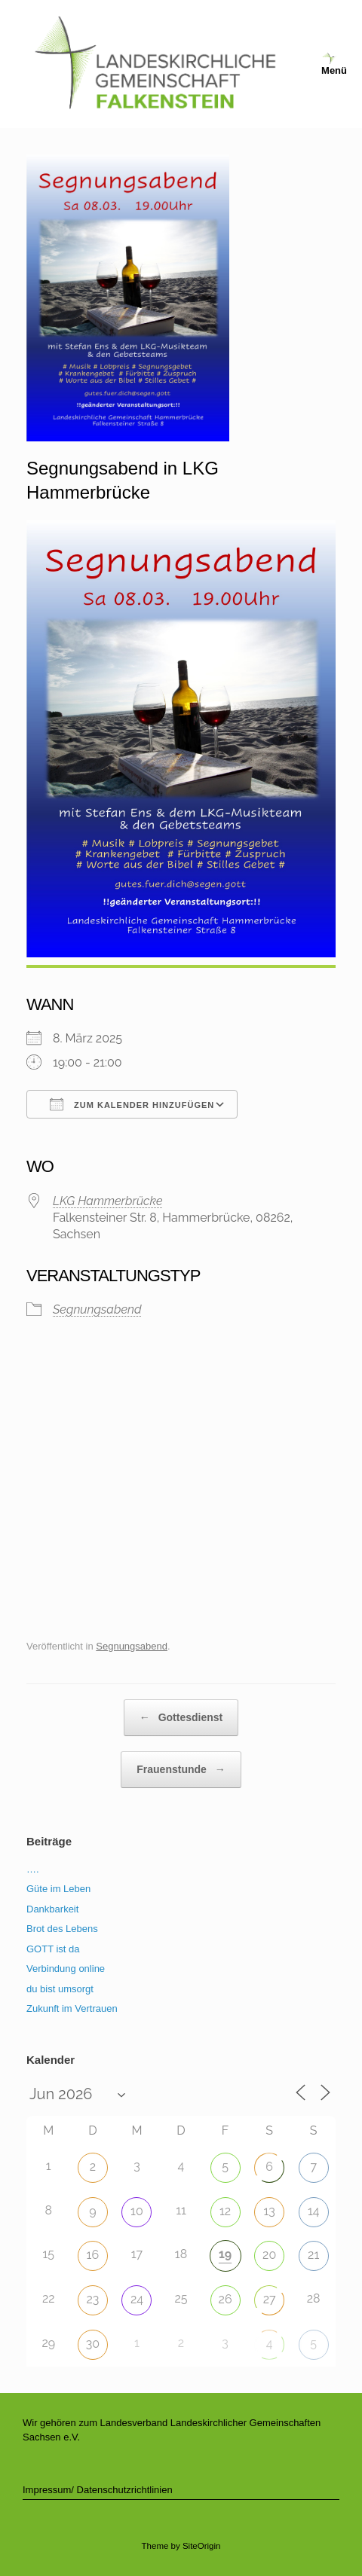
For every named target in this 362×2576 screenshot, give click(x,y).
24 (136, 2299)
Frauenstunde (181, 1770)
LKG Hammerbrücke (108, 1201)
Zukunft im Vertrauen (72, 2008)
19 (225, 2254)
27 (269, 2299)
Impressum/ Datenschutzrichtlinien (98, 2489)
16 (93, 2255)
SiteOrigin (202, 2545)
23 (92, 2299)
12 (225, 2211)
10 (136, 2211)
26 (225, 2299)
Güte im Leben (58, 1888)
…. (32, 1869)
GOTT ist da (53, 1949)
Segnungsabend (97, 1309)
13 (269, 2211)
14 (314, 2211)
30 (93, 2343)
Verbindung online (65, 1968)
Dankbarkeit (52, 1909)
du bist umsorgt (60, 1989)
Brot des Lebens (62, 1928)
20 (269, 2255)
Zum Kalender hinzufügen (132, 1104)
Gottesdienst (181, 1718)
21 (313, 2255)
